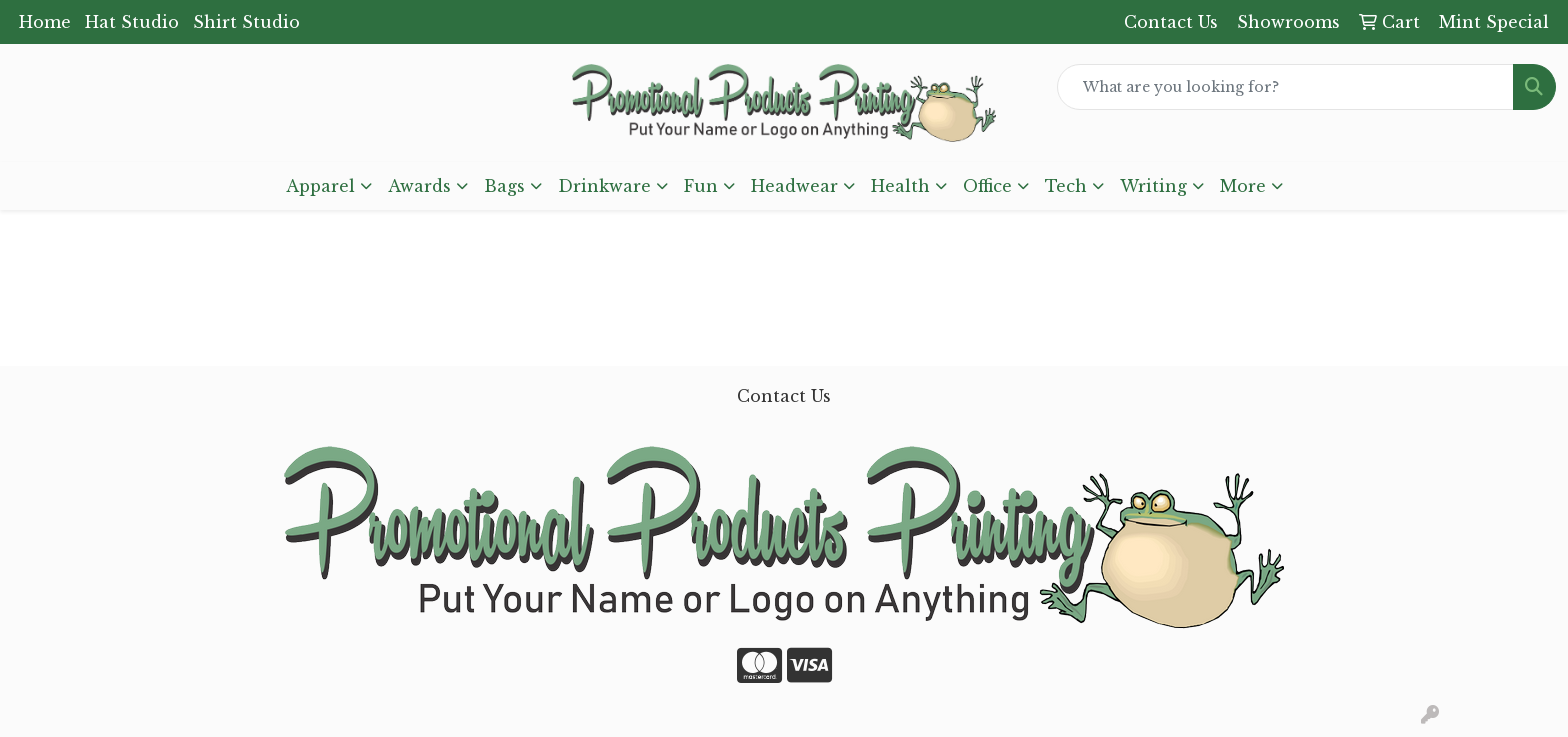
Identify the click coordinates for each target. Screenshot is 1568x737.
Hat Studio (132, 22)
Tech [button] (1066, 186)
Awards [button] (419, 186)
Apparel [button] (320, 186)
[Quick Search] (1285, 87)
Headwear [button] (794, 186)
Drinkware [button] (604, 186)
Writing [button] (1153, 186)
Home (45, 22)
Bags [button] (504, 186)
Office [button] (987, 186)
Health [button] (900, 186)
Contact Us (784, 396)
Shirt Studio (246, 22)
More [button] (1243, 186)
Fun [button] (701, 186)
